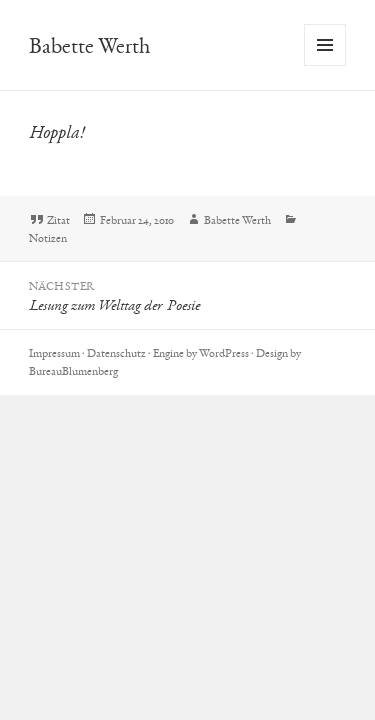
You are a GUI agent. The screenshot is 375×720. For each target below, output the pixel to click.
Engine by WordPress (201, 353)
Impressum (54, 353)
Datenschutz (116, 353)
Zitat (58, 220)
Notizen (48, 238)
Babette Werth (89, 46)
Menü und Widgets (325, 65)
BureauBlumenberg (73, 371)
